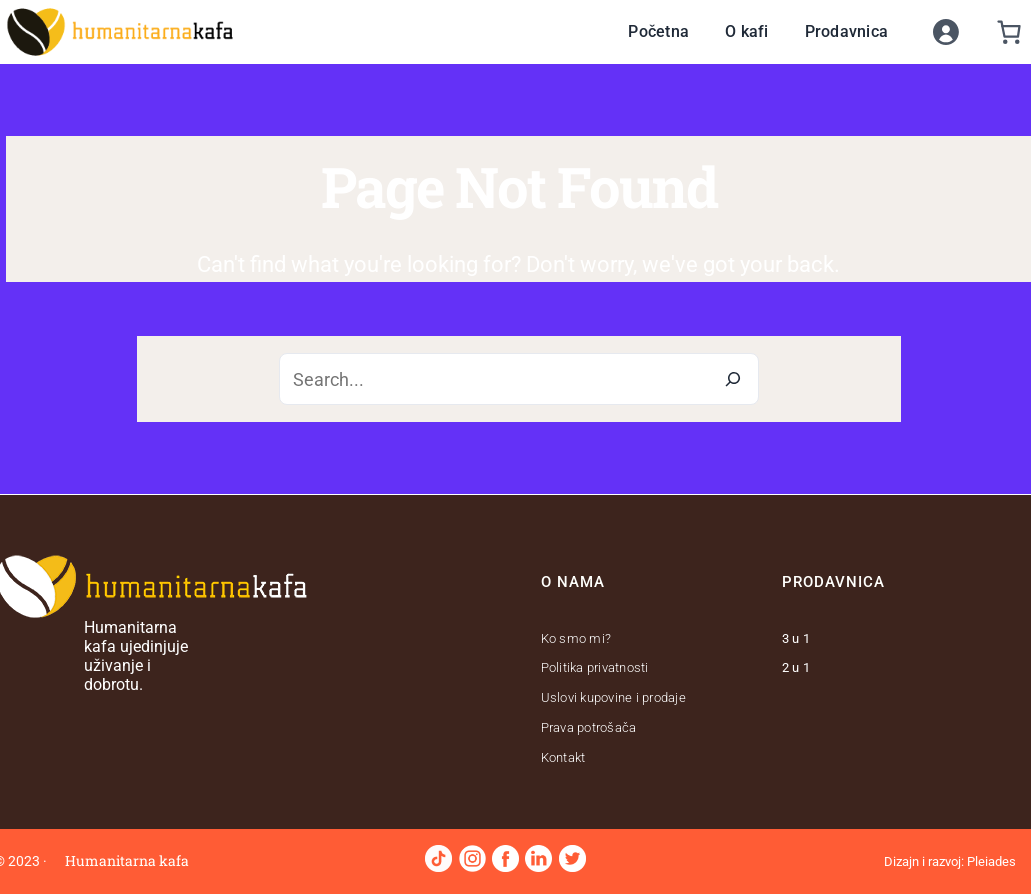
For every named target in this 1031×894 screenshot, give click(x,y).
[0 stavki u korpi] (1008, 32)
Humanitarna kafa (127, 860)
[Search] (733, 379)
